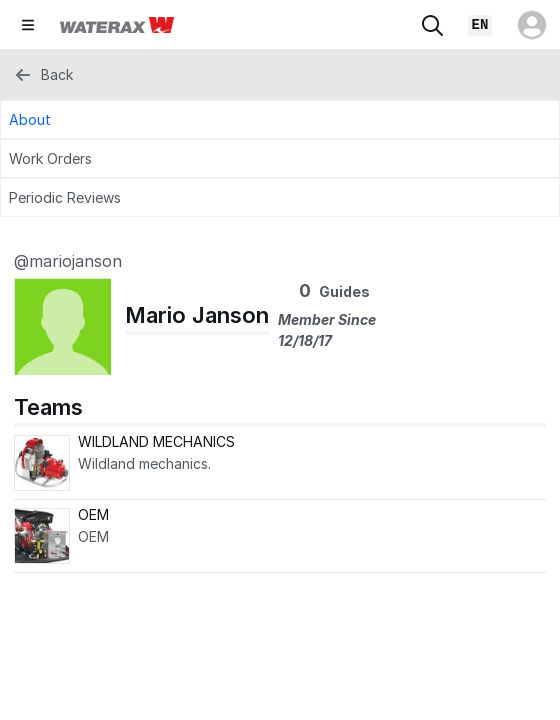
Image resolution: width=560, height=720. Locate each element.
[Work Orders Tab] (280, 158)
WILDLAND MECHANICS (156, 441)
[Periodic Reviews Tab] (280, 197)
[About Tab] (280, 119)
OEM (93, 514)
